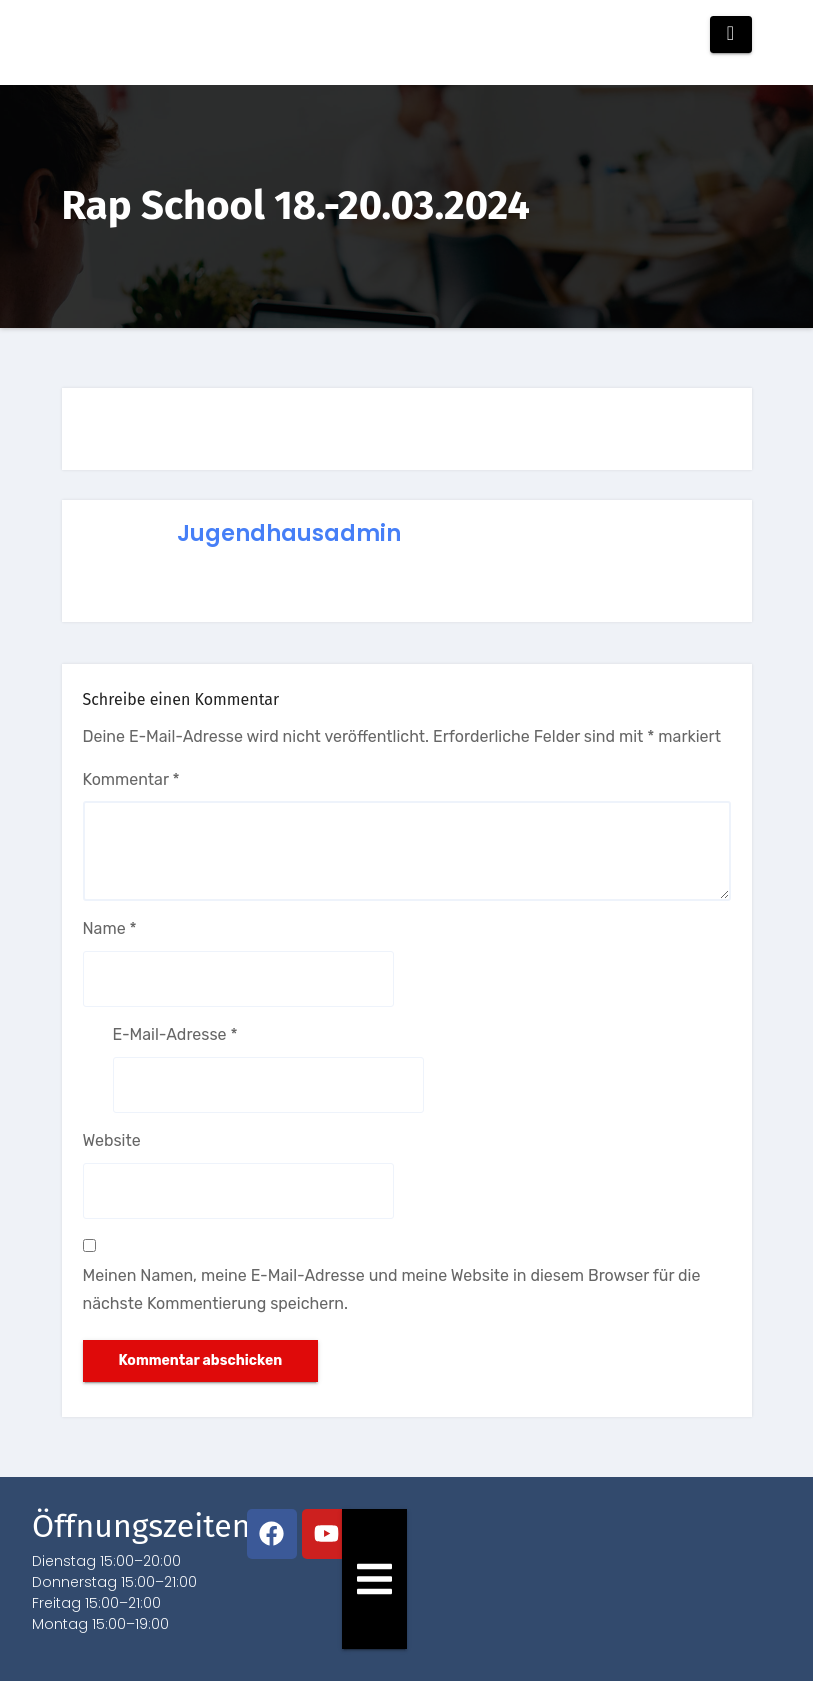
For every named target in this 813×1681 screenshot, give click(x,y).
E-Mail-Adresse (175, 1034)
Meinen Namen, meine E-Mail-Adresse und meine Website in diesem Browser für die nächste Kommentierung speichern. (392, 1289)
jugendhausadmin (289, 533)
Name (110, 928)
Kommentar (131, 779)
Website (112, 1140)
